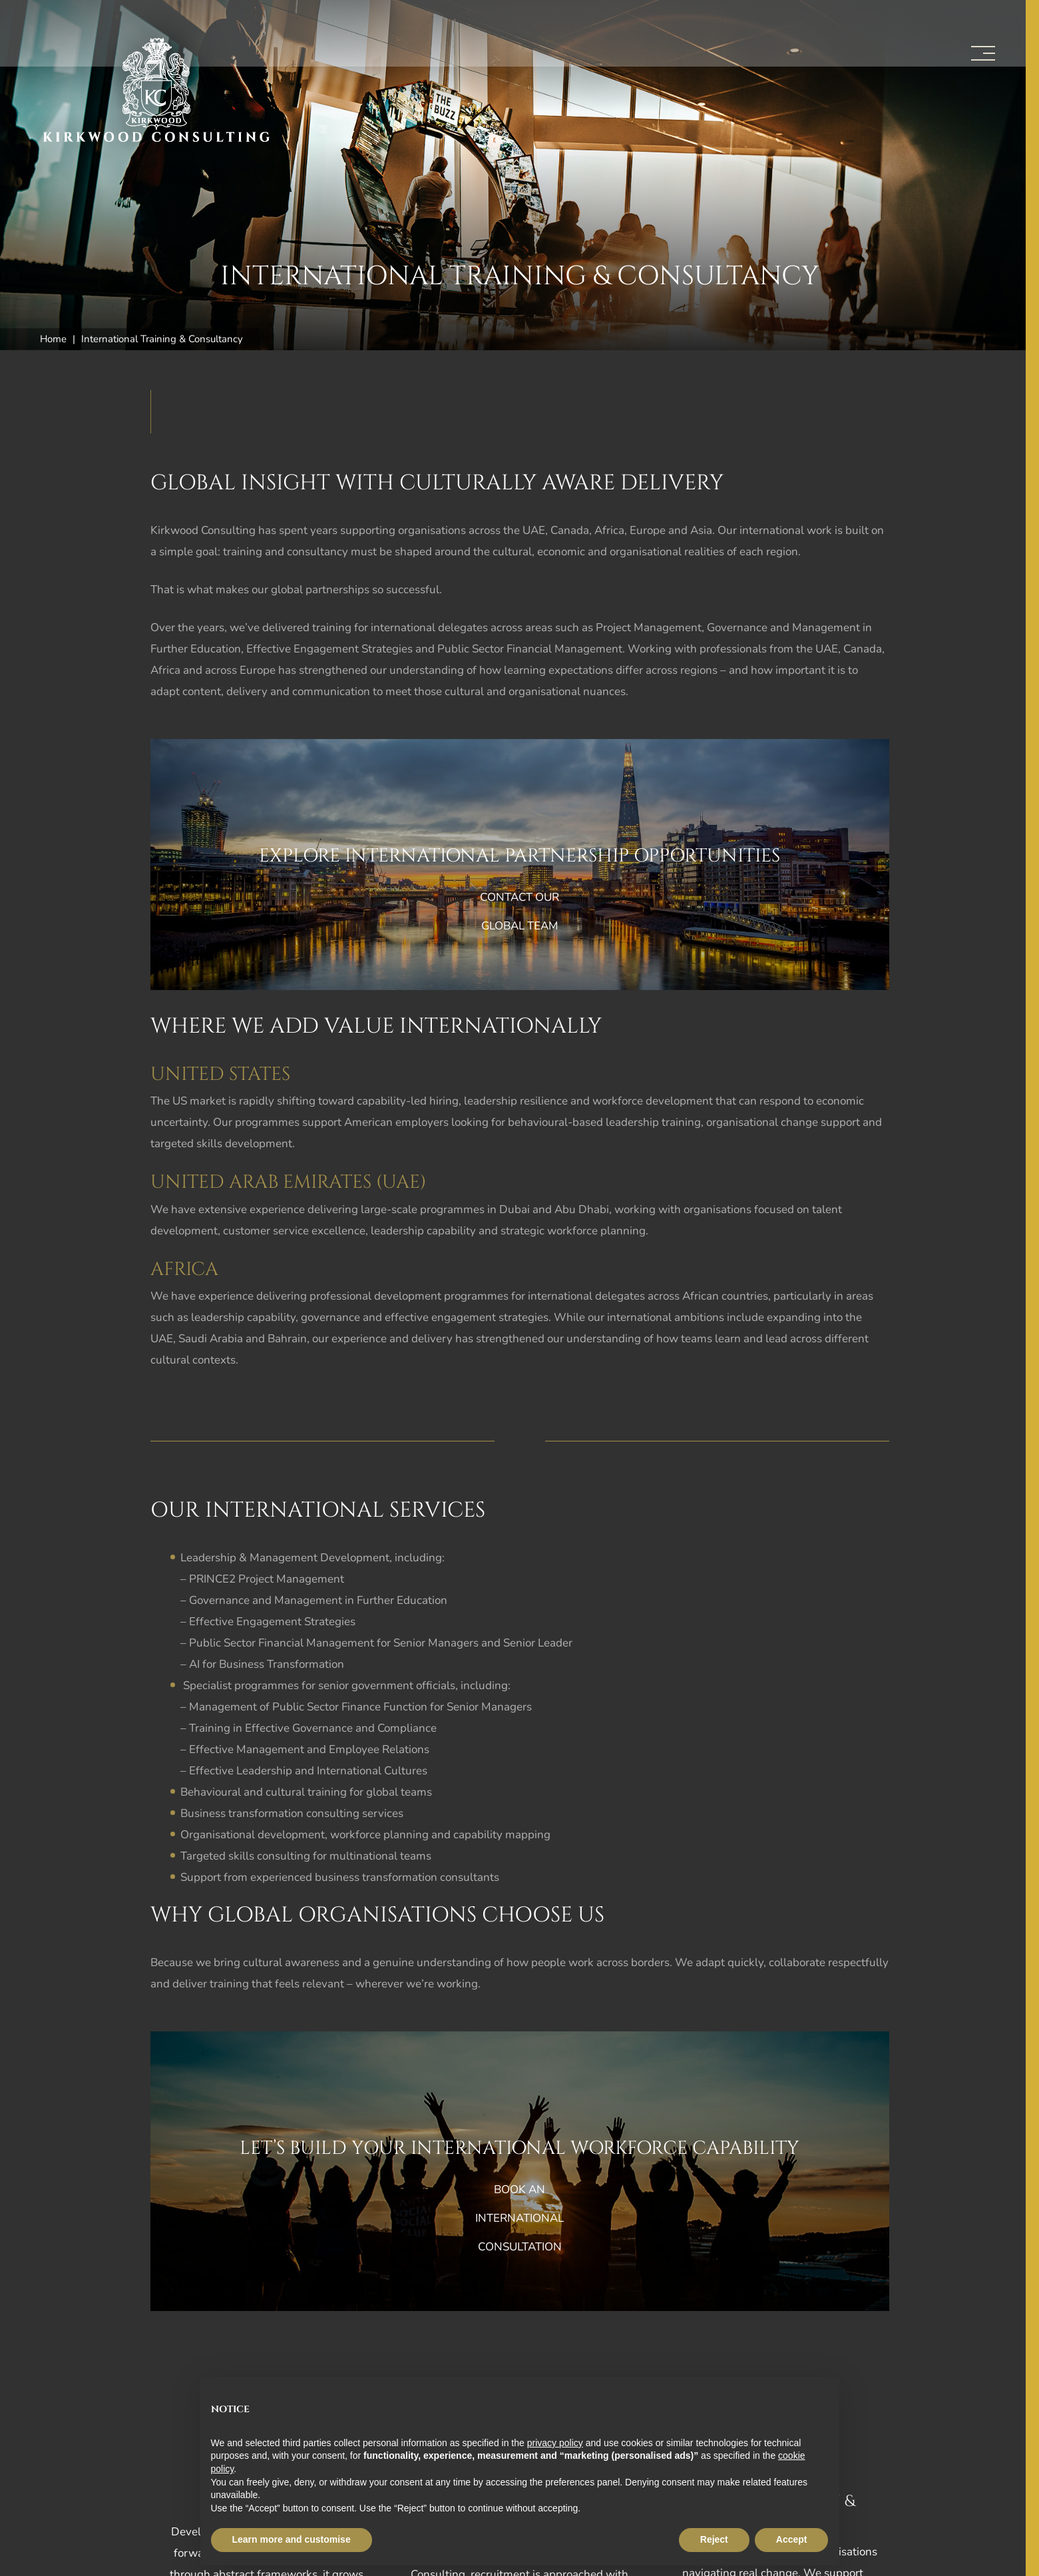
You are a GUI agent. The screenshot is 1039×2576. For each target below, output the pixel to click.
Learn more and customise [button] (291, 2539)
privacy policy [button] (555, 2443)
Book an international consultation (519, 2218)
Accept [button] (791, 2539)
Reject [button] (714, 2539)
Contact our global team (519, 911)
